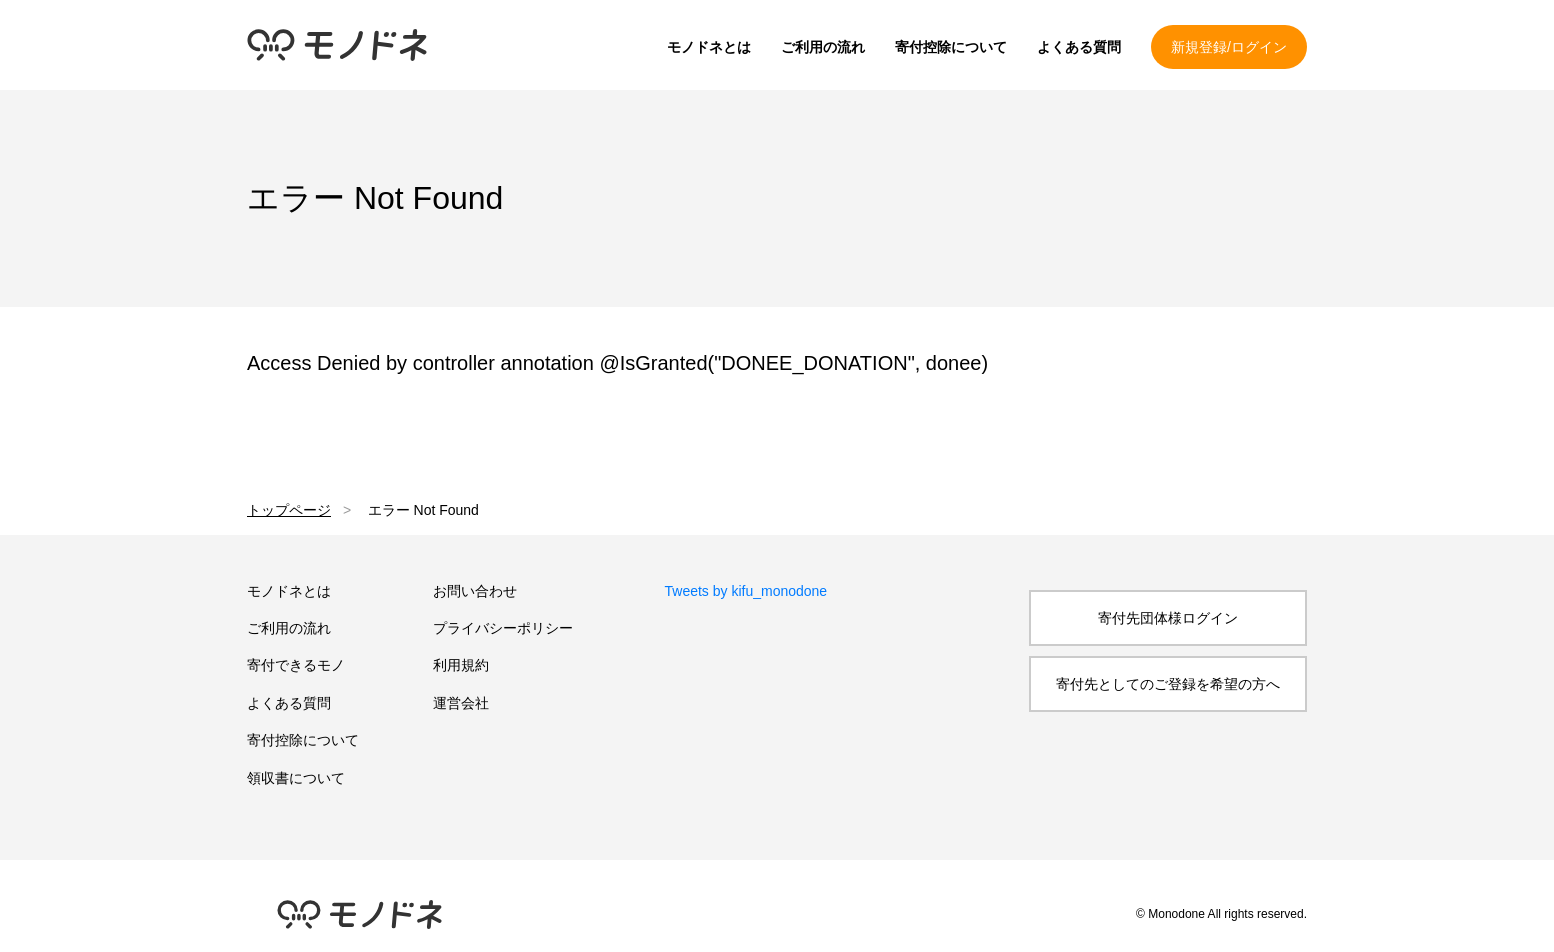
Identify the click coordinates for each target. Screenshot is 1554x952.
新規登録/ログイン (1229, 47)
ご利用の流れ (823, 47)
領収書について (296, 778)
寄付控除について (951, 47)
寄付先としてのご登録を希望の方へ (1168, 684)
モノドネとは (709, 47)
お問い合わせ (475, 591)
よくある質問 (1079, 47)
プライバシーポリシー (503, 628)
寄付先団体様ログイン (1168, 618)
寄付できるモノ (296, 665)
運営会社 (461, 703)
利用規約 (461, 665)
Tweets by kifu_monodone (746, 591)
